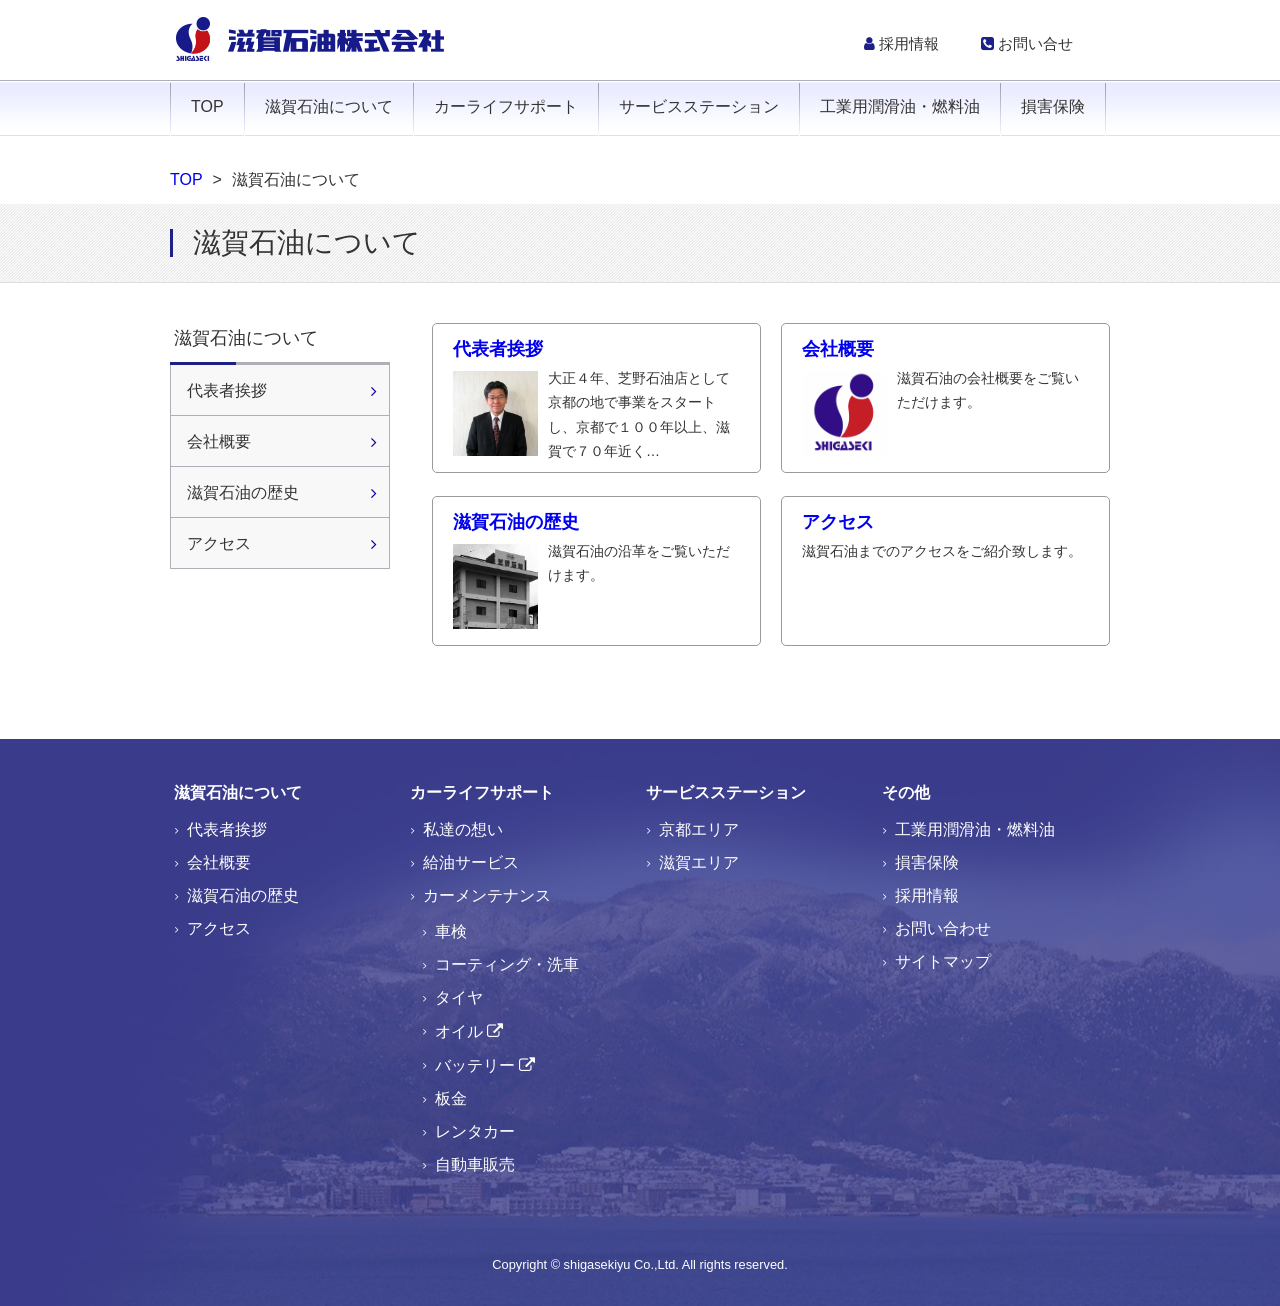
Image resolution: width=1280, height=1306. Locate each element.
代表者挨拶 (596, 401)
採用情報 (901, 43)
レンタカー (475, 1131)
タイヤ (459, 997)
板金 (451, 1098)
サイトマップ (943, 961)
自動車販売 (475, 1164)
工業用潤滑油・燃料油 (900, 106)
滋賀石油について (329, 106)
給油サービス (471, 862)
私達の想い (463, 829)
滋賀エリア (699, 862)
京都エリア (699, 829)
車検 (451, 931)
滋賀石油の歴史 (596, 550)
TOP (207, 106)
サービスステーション (699, 106)
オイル (459, 1031)
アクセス (945, 537)
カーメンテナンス (487, 895)
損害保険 (1053, 106)
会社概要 (945, 377)
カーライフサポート (506, 106)
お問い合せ (1027, 43)
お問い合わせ (943, 928)
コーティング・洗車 (507, 964)
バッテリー (475, 1065)
